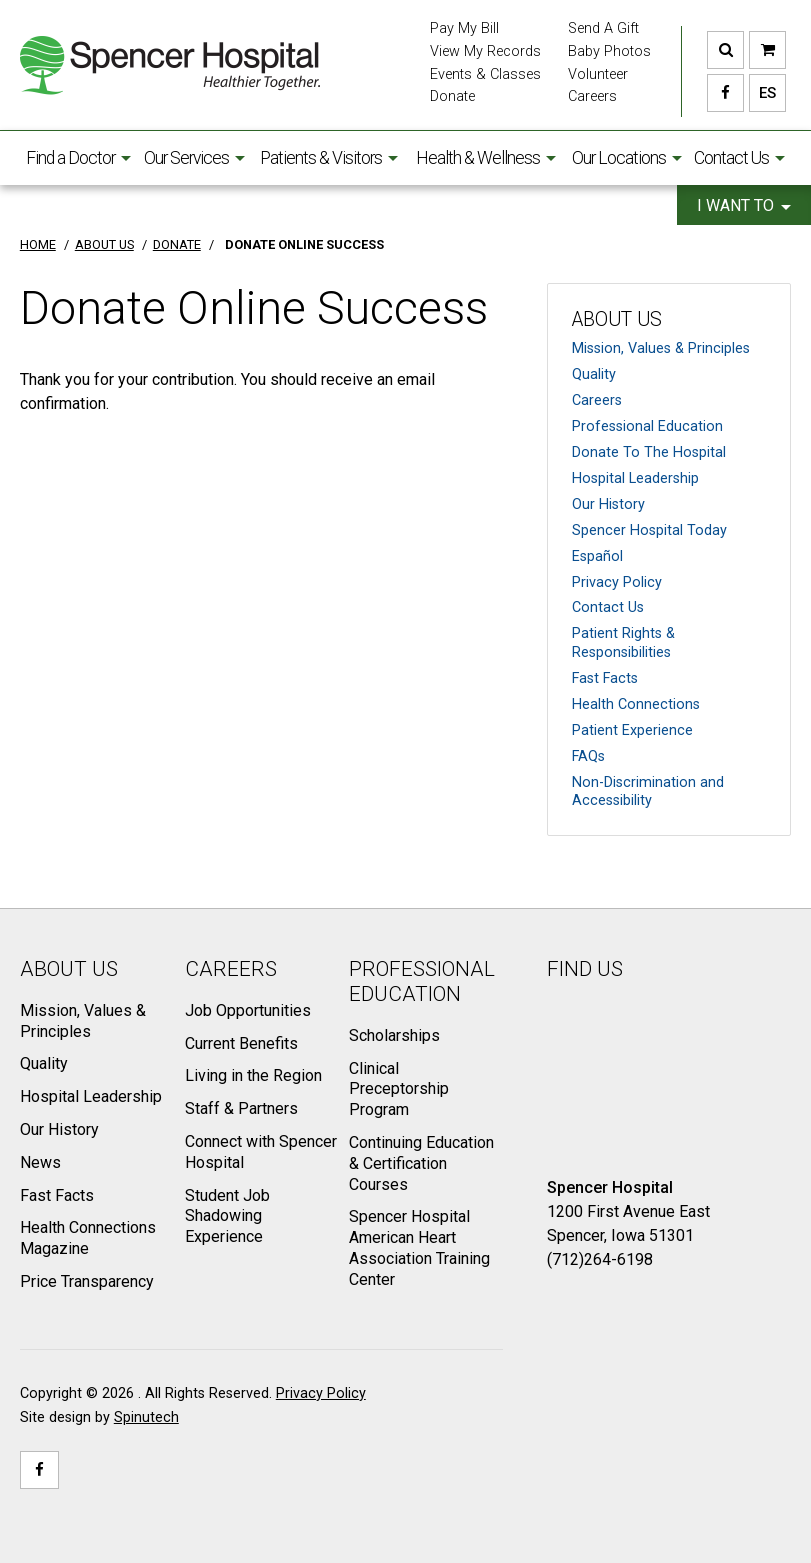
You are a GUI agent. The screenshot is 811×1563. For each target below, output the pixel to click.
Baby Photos (609, 51)
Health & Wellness (486, 158)
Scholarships (394, 1035)
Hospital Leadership (635, 478)
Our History (608, 504)
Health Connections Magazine (88, 1238)
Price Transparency (87, 1281)
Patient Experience (632, 730)
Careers (592, 96)
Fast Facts (605, 678)
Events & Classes (485, 74)
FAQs (588, 756)
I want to (744, 205)
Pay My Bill (464, 28)
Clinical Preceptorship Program (399, 1089)
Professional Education (647, 426)
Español (597, 556)
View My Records (485, 51)
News (40, 1162)
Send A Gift (603, 28)
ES (762, 93)
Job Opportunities (248, 1010)
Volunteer (598, 74)
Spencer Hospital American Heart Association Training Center (419, 1247)
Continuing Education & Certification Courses (421, 1163)
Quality (594, 374)
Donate (452, 96)
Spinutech (146, 1417)
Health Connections (636, 704)
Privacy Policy (617, 582)
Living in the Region (253, 1075)
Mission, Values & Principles (661, 348)
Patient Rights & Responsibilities (623, 643)
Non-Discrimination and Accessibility (648, 792)
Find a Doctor (78, 158)
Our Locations (627, 158)
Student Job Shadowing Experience (227, 1216)
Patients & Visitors (329, 158)
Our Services (194, 158)
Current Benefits (241, 1043)
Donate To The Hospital (649, 452)
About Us (617, 319)
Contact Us (739, 158)
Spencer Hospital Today (649, 530)
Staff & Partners (241, 1108)
